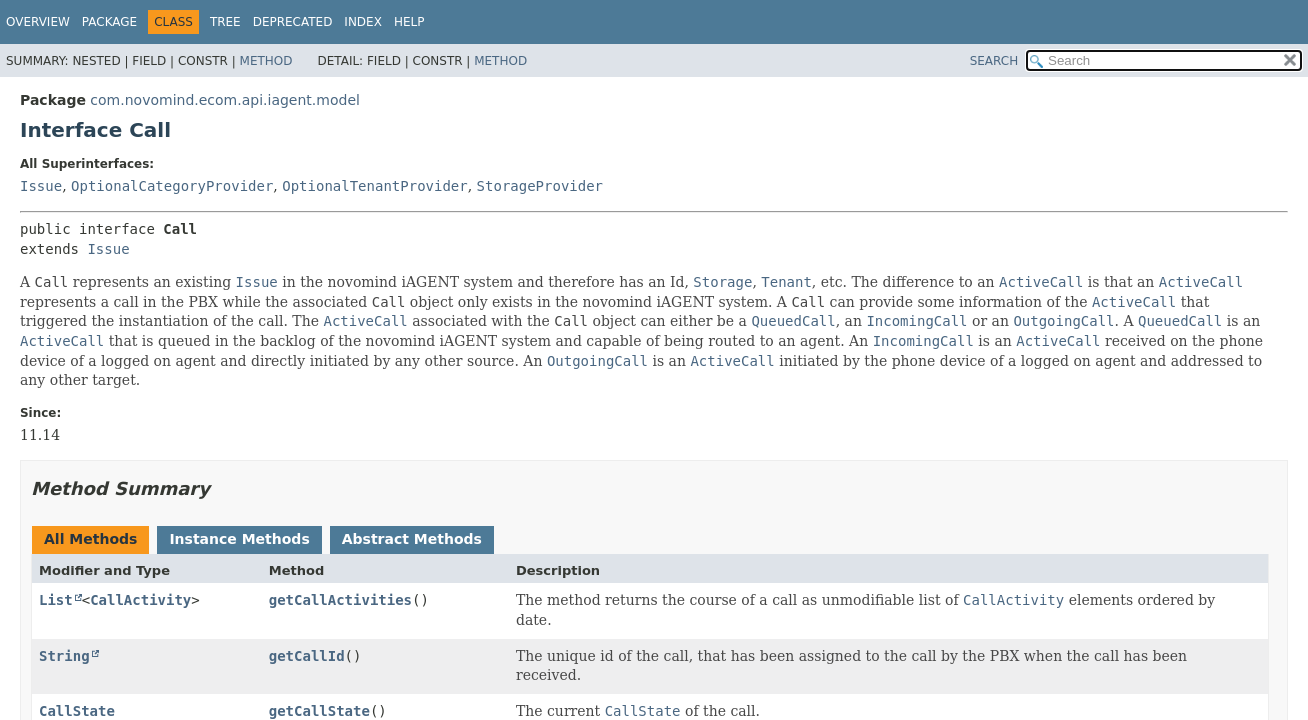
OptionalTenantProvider (374, 186)
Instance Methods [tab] (239, 539)
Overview (38, 22)
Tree (225, 22)
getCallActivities (340, 600)
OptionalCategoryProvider (172, 186)
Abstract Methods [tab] (412, 539)
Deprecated (293, 22)
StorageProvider (540, 186)
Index (363, 22)
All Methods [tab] (90, 539)
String (64, 656)
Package (109, 22)
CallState (77, 711)
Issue (41, 186)
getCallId (307, 656)
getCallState (319, 711)
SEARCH (994, 61)
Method (266, 61)
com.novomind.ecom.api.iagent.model (225, 100)
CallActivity (140, 600)
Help (409, 22)
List (56, 600)
